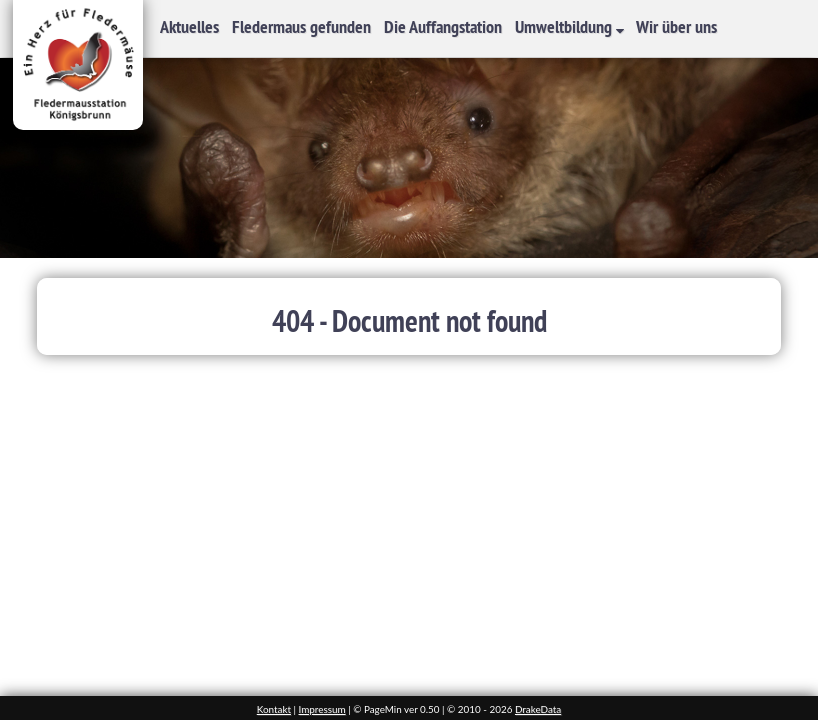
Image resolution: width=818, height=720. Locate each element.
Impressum (322, 709)
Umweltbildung (565, 26)
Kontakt (274, 709)
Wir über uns (676, 26)
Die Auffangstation (443, 26)
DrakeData (538, 709)
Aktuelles (189, 26)
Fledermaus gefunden (301, 26)
